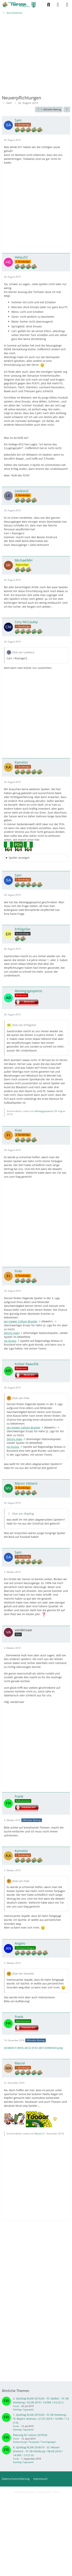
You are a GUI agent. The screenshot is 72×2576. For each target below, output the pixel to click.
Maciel (38, 2133)
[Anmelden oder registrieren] (58, 4)
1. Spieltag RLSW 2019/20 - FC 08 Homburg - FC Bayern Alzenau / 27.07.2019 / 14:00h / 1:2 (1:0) (41, 2418)
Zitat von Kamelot (23, 1973)
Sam (9, 103)
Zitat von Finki (20, 1398)
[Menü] (67, 4)
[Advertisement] (36, 54)
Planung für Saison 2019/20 (30, 2435)
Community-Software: (36, 2491)
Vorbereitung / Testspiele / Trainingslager (34, 2441)
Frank (16, 2406)
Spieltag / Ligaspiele (23, 2409)
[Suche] (48, 4)
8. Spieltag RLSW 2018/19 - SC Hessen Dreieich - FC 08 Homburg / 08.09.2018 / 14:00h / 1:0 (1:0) (38, 2451)
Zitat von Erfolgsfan (24, 1025)
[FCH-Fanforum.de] (19, 4)
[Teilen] (66, 109)
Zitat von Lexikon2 (23, 652)
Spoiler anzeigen (19, 857)
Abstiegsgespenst (44, 1111)
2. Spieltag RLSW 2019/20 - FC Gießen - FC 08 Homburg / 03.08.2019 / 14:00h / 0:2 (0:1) (40, 2400)
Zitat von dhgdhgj (23, 1513)
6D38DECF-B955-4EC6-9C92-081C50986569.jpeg (33, 2048)
